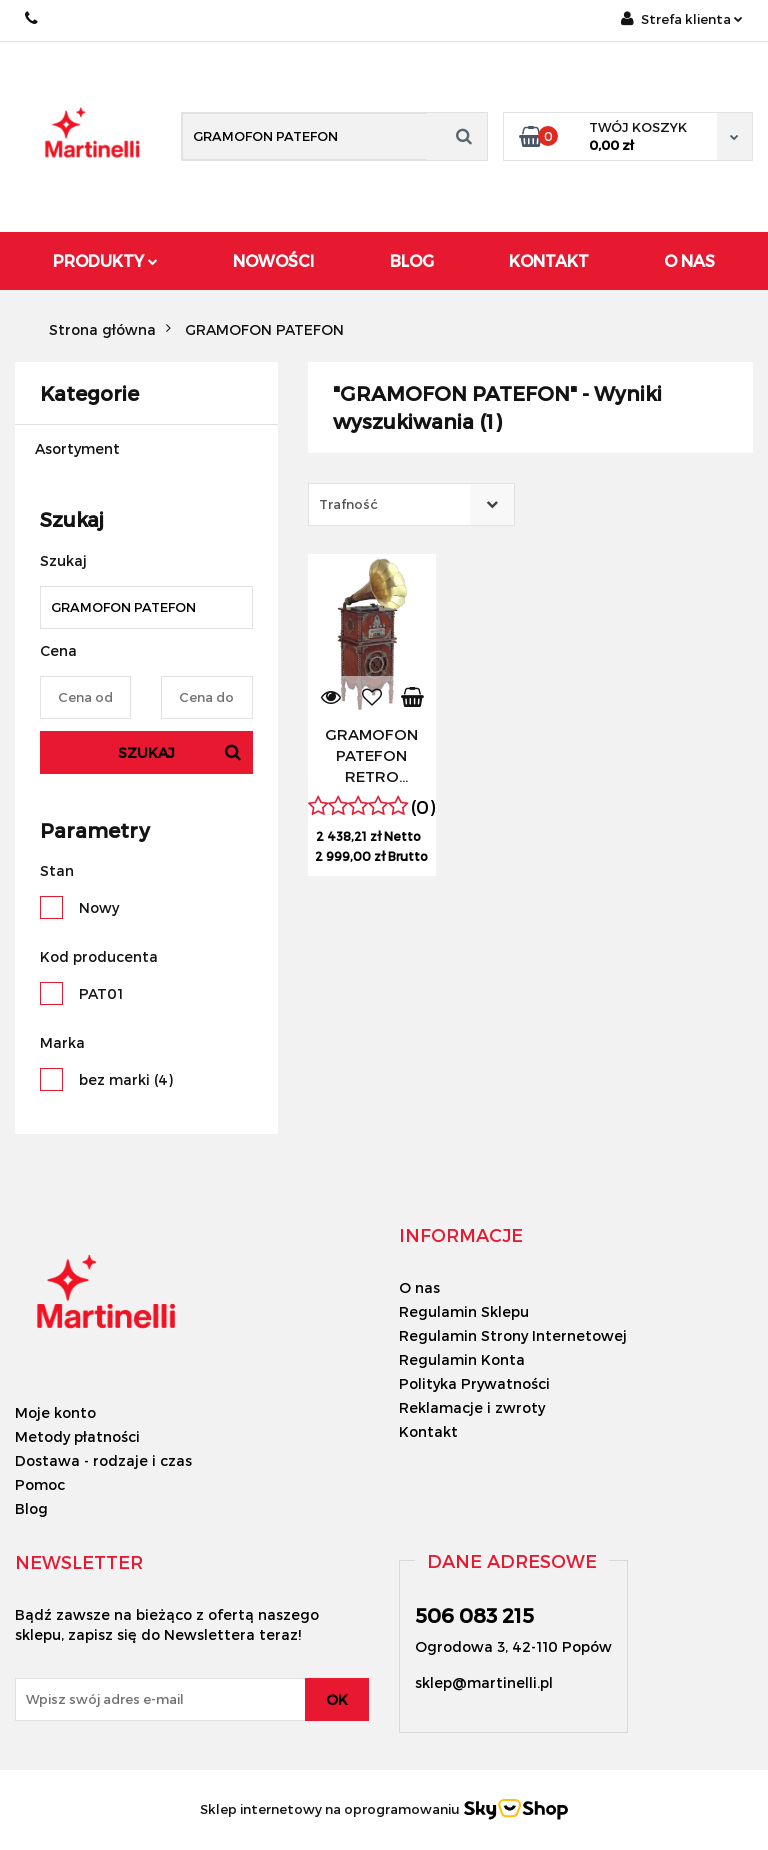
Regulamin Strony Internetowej (513, 1335)
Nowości (273, 260)
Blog (412, 260)
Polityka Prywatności (474, 1383)
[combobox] (411, 504)
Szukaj (146, 752)
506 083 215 (32, 18)
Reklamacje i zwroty (472, 1407)
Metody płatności (77, 1436)
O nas (419, 1287)
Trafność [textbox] (348, 504)
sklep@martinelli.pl (484, 1682)
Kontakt (549, 260)
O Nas (689, 260)
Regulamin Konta (462, 1359)
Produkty (105, 260)
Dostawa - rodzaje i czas (103, 1460)
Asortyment (77, 448)
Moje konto (55, 1412)
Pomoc (40, 1484)
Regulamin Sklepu (464, 1311)
